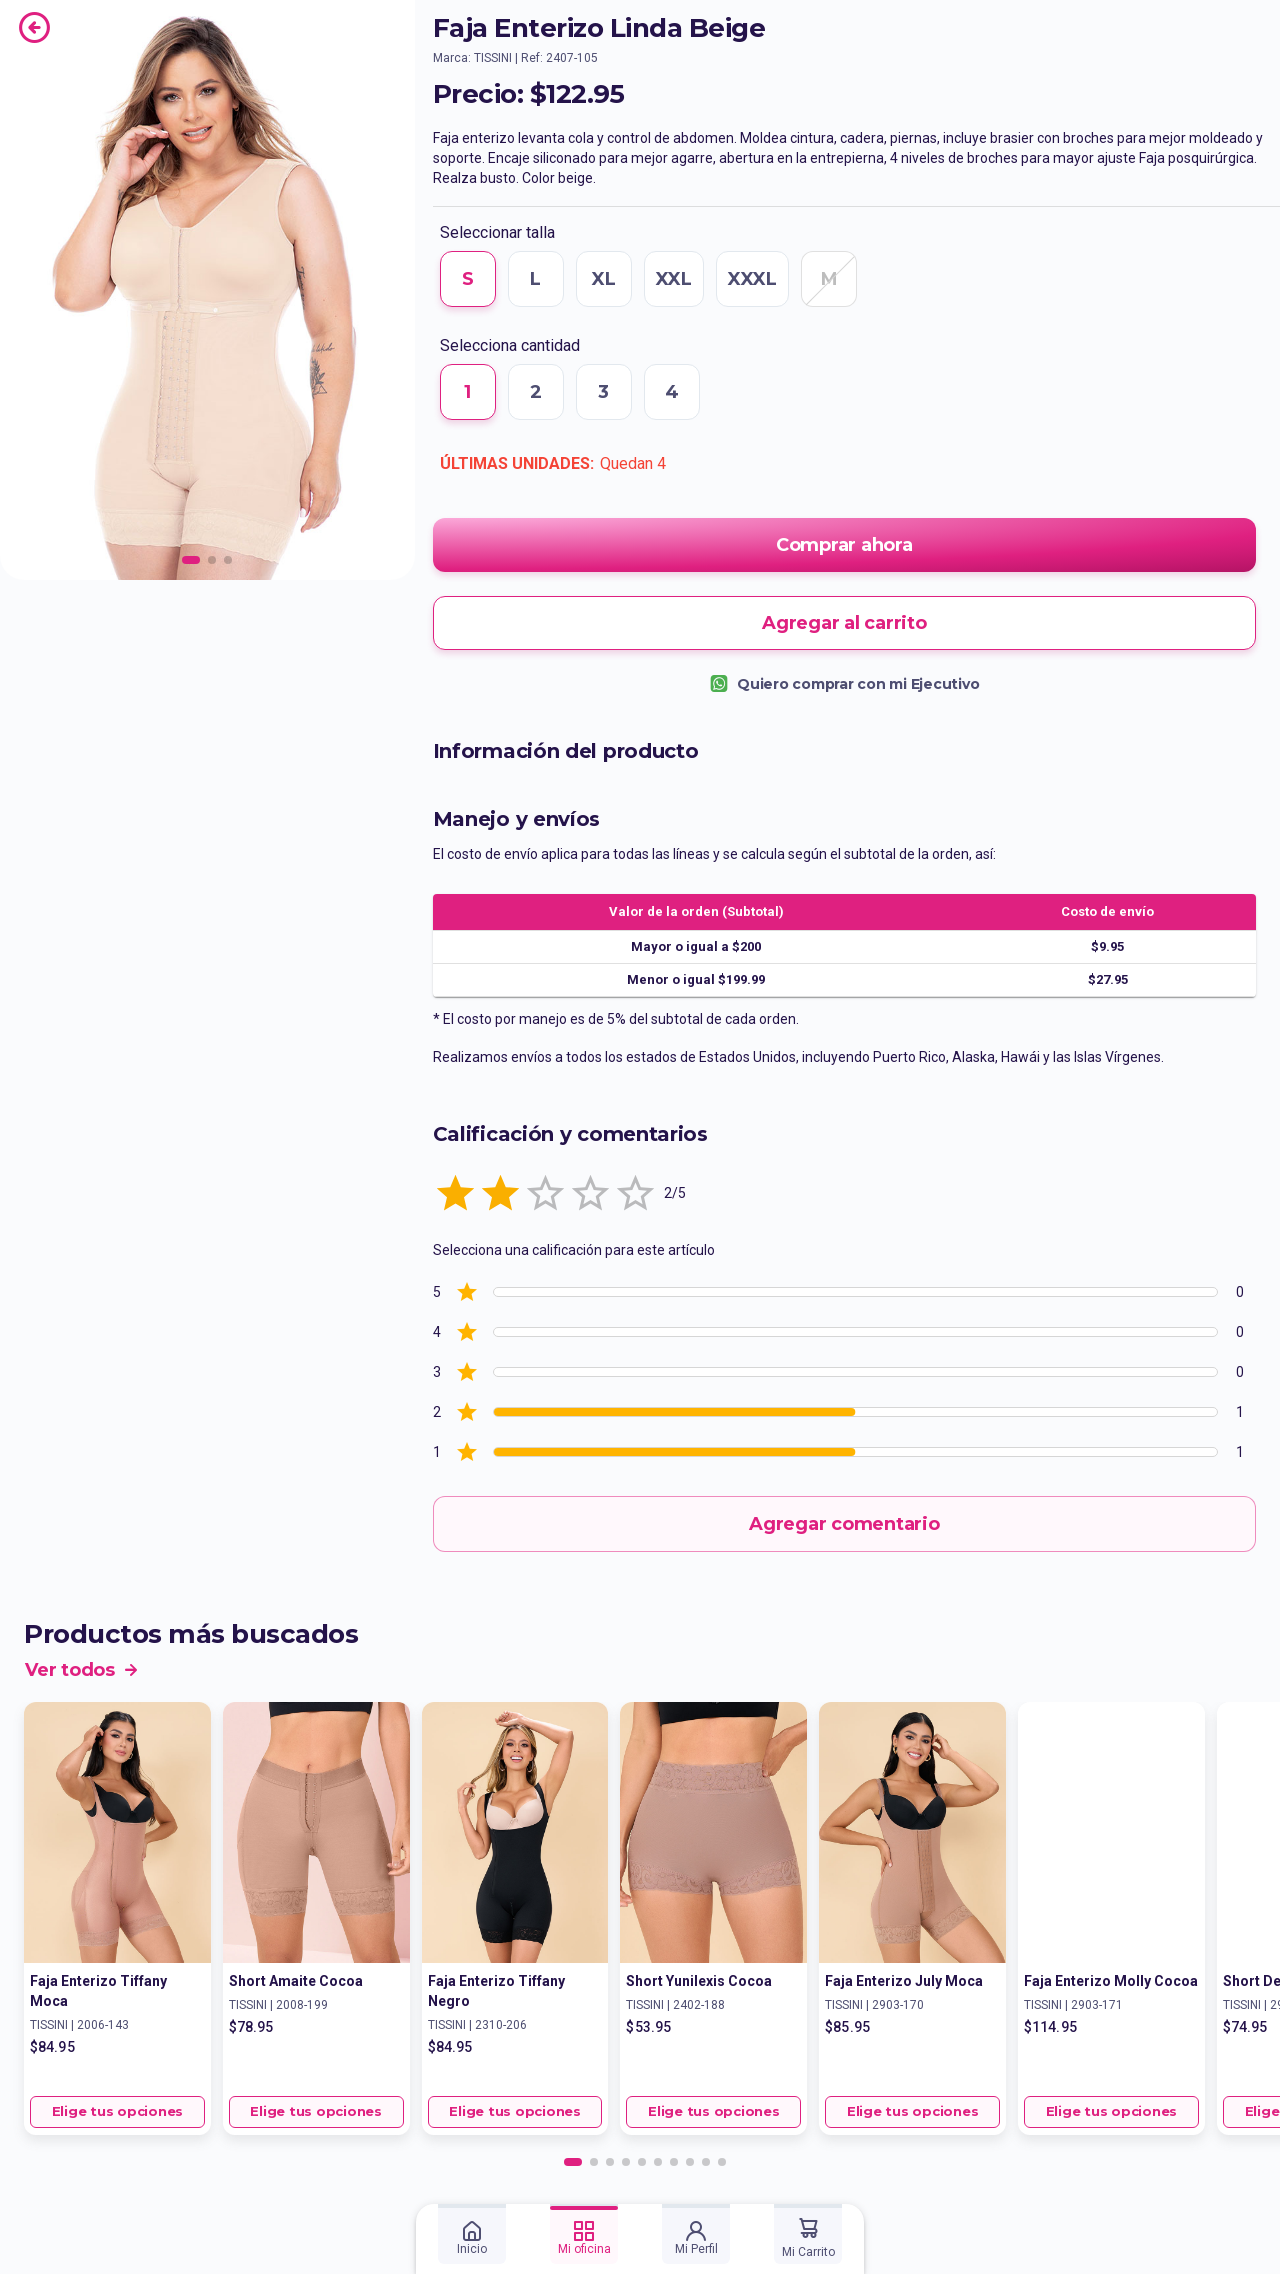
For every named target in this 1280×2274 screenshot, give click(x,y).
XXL (674, 279)
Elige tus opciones (117, 2112)
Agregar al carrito (844, 623)
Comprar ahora (844, 545)
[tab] (472, 2234)
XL (604, 279)
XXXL (752, 279)
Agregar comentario (844, 1524)
